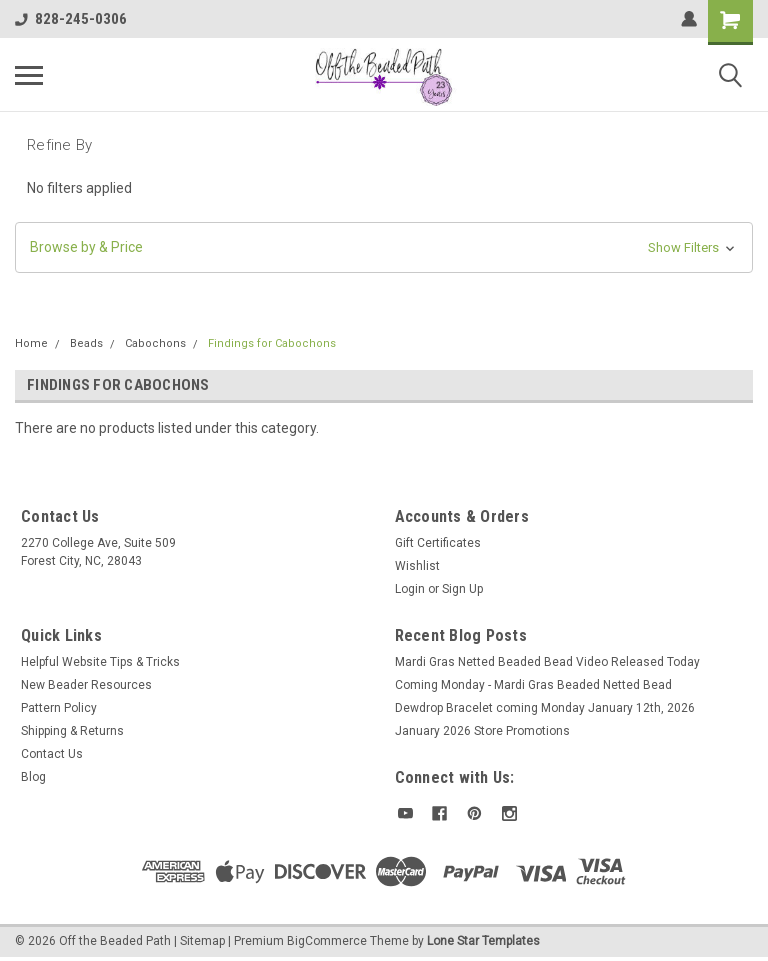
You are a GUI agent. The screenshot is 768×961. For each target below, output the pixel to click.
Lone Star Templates (483, 941)
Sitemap (202, 941)
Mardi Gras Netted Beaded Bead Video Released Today (547, 662)
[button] (384, 247)
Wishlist (417, 566)
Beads (86, 343)
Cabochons (155, 343)
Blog (33, 777)
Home (31, 343)
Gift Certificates (438, 543)
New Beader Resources (86, 685)
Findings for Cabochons (272, 343)
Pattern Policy (59, 708)
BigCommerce (327, 941)
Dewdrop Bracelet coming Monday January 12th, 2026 (545, 708)
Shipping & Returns (72, 731)
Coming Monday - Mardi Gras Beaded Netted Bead (533, 685)
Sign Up (462, 589)
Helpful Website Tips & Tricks (100, 662)
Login (410, 589)
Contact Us (52, 754)
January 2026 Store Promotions (482, 731)
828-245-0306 (71, 19)
